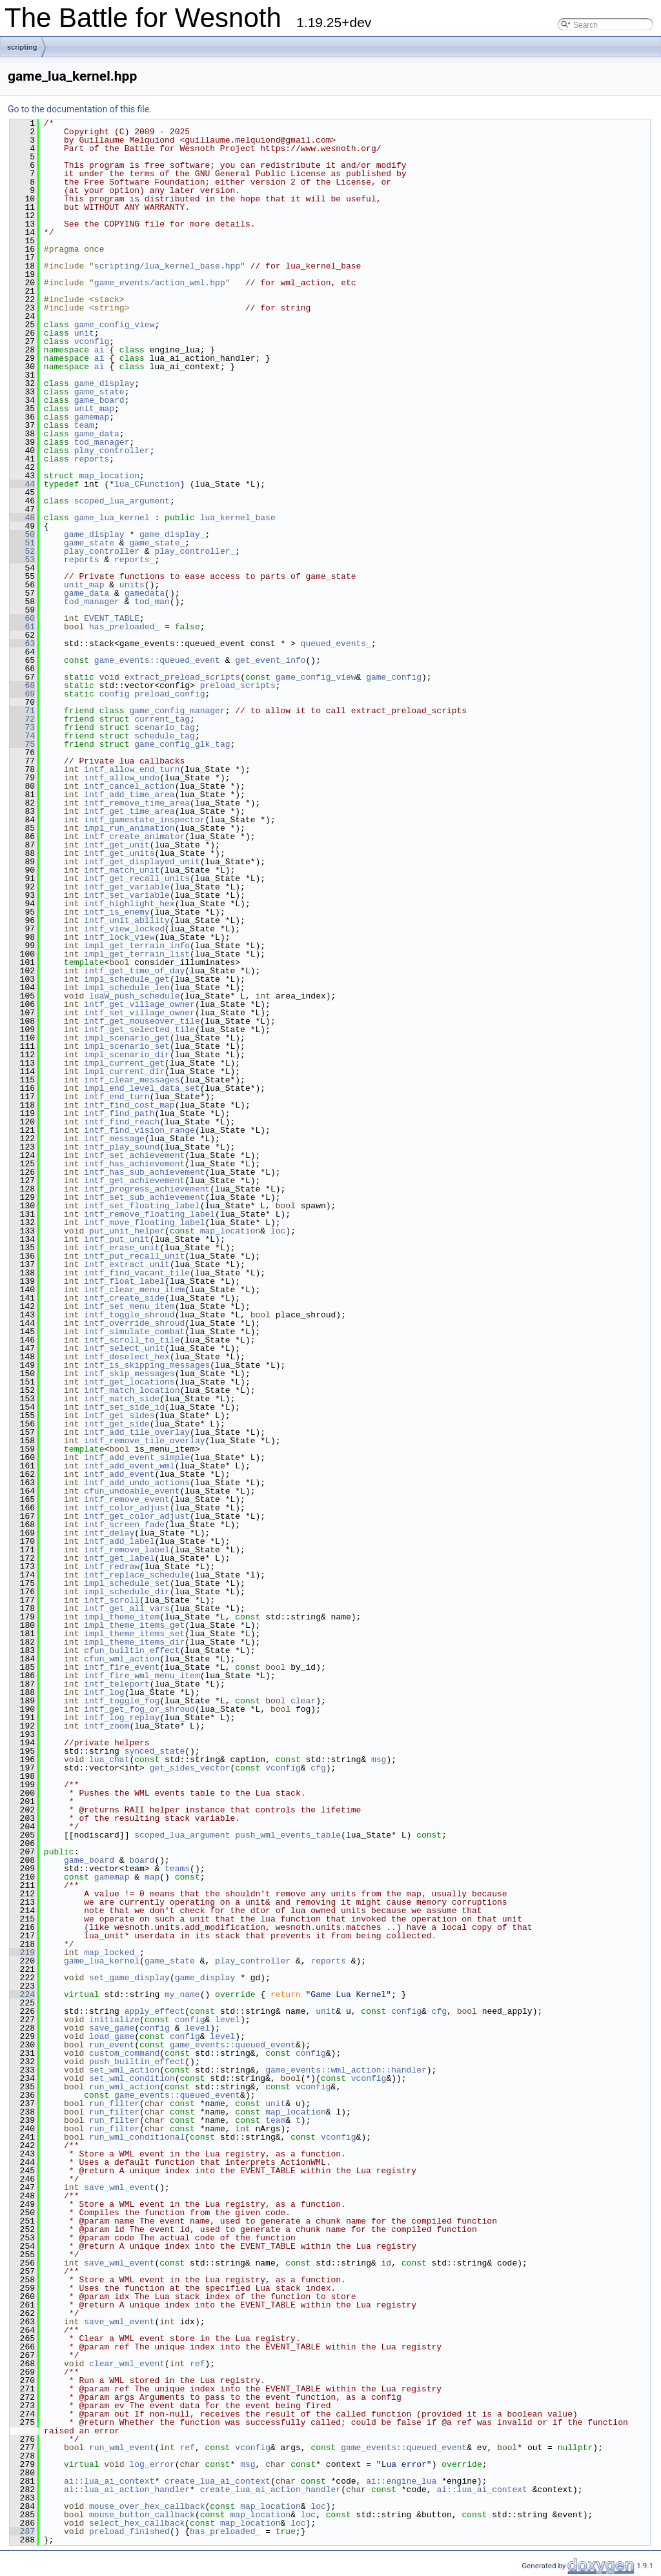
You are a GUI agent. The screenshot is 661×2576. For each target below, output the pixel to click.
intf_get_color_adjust (137, 1516)
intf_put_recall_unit (134, 1256)
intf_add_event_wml (129, 1466)
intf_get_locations (129, 1382)
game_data (96, 434)
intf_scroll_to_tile (131, 1340)
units (132, 585)
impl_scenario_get (127, 1038)
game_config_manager (177, 710)
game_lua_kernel (112, 517)
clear (303, 1701)
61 (22, 627)
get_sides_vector (190, 1768)
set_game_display (129, 1977)
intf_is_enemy (116, 912)
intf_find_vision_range (139, 1130)
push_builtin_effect (137, 2061)
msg (378, 1759)
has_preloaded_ (124, 627)
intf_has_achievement (134, 1164)
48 (22, 517)
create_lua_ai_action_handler (270, 2489)
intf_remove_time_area (137, 803)
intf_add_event (119, 1474)
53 (22, 559)
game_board (99, 400)
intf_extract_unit (127, 1264)
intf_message (114, 1138)
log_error (151, 2464)
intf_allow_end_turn (131, 769)
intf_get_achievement (134, 1180)
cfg (317, 1768)
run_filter (114, 2103)
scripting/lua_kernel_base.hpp (167, 266)
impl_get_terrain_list (137, 954)
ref (197, 2363)
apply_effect (155, 2011)
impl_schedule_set (127, 1583)
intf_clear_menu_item (134, 1289)
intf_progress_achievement (147, 1189)
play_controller (112, 450)
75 (22, 744)
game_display (104, 383)
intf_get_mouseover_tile (141, 1021)
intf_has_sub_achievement (144, 1172)
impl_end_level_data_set (141, 1088)
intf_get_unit (116, 845)
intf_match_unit (121, 870)
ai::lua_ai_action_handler (127, 2489)
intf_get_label (119, 1558)
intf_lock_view (119, 937)
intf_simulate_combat (134, 1331)
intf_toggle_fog (121, 1701)
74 (22, 736)
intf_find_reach (121, 1122)
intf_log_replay (121, 1717)
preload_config (169, 694)
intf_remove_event (127, 1499)
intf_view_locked (124, 929)
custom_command (124, 2053)
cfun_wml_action (121, 1659)
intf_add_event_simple (137, 1457)
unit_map (94, 408)
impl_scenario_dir (127, 1054)
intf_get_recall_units (137, 878)
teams (177, 1868)
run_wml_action (124, 2087)
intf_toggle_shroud (129, 1315)
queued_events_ (336, 643)
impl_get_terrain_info (137, 945)
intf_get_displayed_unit (141, 861)
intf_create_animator (134, 836)
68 (22, 685)
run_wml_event (121, 2447)
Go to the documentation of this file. (80, 109)
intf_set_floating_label (141, 1206)
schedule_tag (164, 736)
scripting (22, 47)
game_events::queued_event (157, 660)
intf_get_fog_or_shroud (139, 1709)
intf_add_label (119, 1541)
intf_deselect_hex (127, 1357)
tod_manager (102, 442)
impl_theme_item (121, 1617)
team (84, 425)
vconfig (92, 341)
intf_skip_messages (129, 1373)
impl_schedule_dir (127, 1591)
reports (92, 459)
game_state (99, 392)
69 (22, 694)
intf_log (104, 1692)
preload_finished (129, 2531)
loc (277, 1231)
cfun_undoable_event (131, 1491)
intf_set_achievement (134, 1155)
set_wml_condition (132, 2078)
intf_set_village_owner (139, 1013)
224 (22, 1994)
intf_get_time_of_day (134, 971)
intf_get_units (119, 853)
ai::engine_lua (401, 2481)
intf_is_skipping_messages (147, 1365)
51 (22, 543)
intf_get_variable (127, 887)
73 (22, 727)
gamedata (145, 593)
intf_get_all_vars (127, 1608)
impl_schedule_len (127, 987)
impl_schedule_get (127, 979)
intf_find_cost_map (129, 1105)
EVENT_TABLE (111, 618)
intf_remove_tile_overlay (144, 1440)
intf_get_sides (119, 1415)
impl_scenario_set (127, 1046)
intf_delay (109, 1533)
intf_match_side (121, 1399)
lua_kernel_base (238, 517)
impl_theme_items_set (134, 1633)
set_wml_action (124, 2070)
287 (22, 2531)
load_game (111, 2036)
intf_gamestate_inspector (144, 820)
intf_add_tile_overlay (137, 1432)
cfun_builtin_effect (131, 1650)
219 (22, 1952)
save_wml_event (119, 2187)
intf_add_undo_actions (137, 1482)
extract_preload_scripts (182, 677)
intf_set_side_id (124, 1407)
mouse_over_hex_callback (147, 2506)
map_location (109, 476)
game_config (394, 677)
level (227, 2019)
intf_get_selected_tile (139, 1029)
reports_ (134, 559)
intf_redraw (111, 1566)
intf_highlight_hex (129, 903)
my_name (182, 1994)
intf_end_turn (116, 1096)
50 (22, 534)
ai (99, 350)
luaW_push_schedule (134, 996)
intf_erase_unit (121, 1247)
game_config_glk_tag (182, 744)
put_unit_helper (127, 1231)
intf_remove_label (127, 1550)
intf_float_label (124, 1281)
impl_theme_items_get (134, 1625)
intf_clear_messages (131, 1080)
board (141, 1860)
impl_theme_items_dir (134, 1642)
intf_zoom (106, 1726)
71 (22, 710)
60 (22, 618)
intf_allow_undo (121, 778)
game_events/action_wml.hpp (159, 283)
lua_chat (109, 1759)
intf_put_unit (116, 1239)
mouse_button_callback (142, 2514)
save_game (111, 2028)
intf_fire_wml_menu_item (141, 1675)
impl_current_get (124, 1063)
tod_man (152, 601)
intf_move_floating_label (144, 1222)
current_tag (162, 719)
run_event (111, 2045)
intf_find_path (119, 1113)
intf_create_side (124, 1298)
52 (22, 551)
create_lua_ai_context (217, 2481)
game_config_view (114, 324)
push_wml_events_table (288, 1835)
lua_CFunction (146, 484)
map (152, 1877)
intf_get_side (116, 1424)
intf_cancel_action (129, 786)
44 (22, 484)
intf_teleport (116, 1684)
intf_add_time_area (129, 794)
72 (22, 719)
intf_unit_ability (127, 920)
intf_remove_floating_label (149, 1214)
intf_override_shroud (134, 1323)
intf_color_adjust (127, 1508)
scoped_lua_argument (122, 501)
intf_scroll (111, 1600)
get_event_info (270, 660)
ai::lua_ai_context (109, 2481)
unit (84, 333)
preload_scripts (238, 685)
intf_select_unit (124, 1348)
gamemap (92, 417)
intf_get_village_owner (139, 1004)
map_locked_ (111, 1952)
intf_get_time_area (129, 811)
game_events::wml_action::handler (346, 2070)
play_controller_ (194, 551)
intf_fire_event (121, 1667)
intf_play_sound (121, 1147)
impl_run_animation (129, 828)
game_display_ (172, 534)
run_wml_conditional (137, 2137)
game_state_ (157, 543)
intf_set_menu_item (129, 1306)
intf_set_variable (127, 895)
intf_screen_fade (124, 1524)
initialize (114, 2019)
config (114, 694)
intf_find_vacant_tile (137, 1273)
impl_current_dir (124, 1071)
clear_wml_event (127, 2363)
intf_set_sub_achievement (144, 1197)
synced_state (155, 1751)
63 (22, 643)
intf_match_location (131, 1390)
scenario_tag (164, 727)
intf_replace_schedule (137, 1575)
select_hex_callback (137, 2523)
